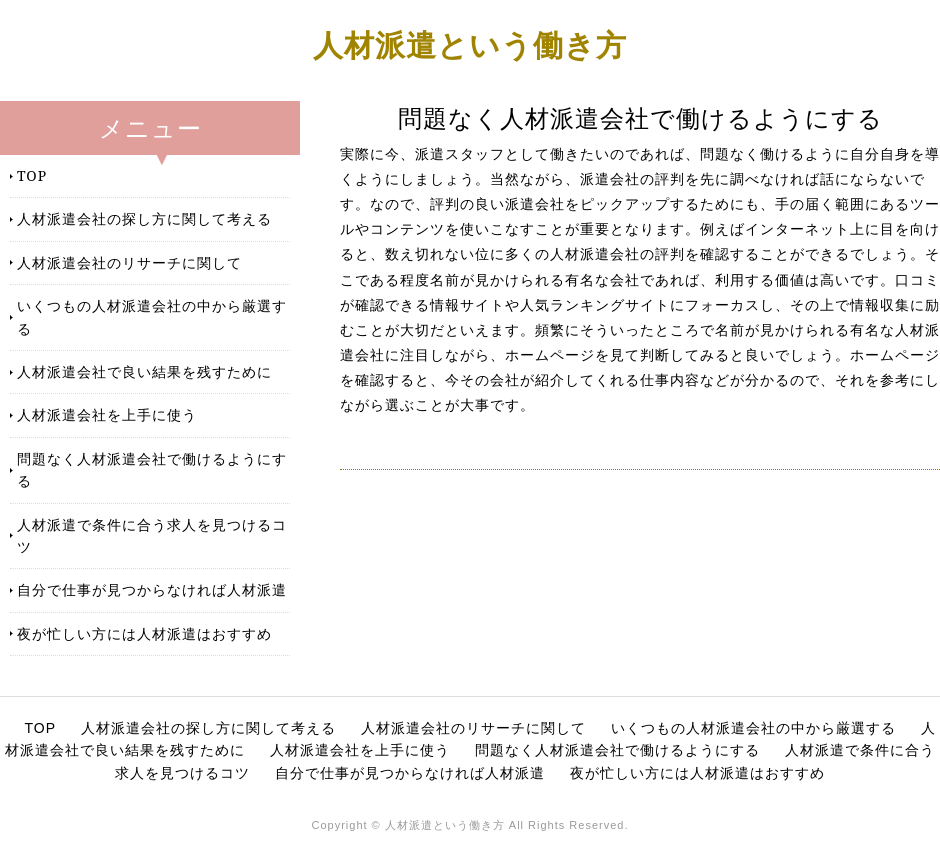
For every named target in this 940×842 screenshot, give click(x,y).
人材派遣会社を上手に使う (107, 414)
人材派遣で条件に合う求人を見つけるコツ (152, 535)
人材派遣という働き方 (470, 44)
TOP (32, 175)
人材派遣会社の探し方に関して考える (144, 218)
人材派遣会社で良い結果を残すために (144, 371)
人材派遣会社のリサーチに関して (129, 262)
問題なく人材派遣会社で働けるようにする (152, 469)
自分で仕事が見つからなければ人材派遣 (152, 589)
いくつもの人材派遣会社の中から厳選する (152, 316)
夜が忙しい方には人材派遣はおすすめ (144, 633)
